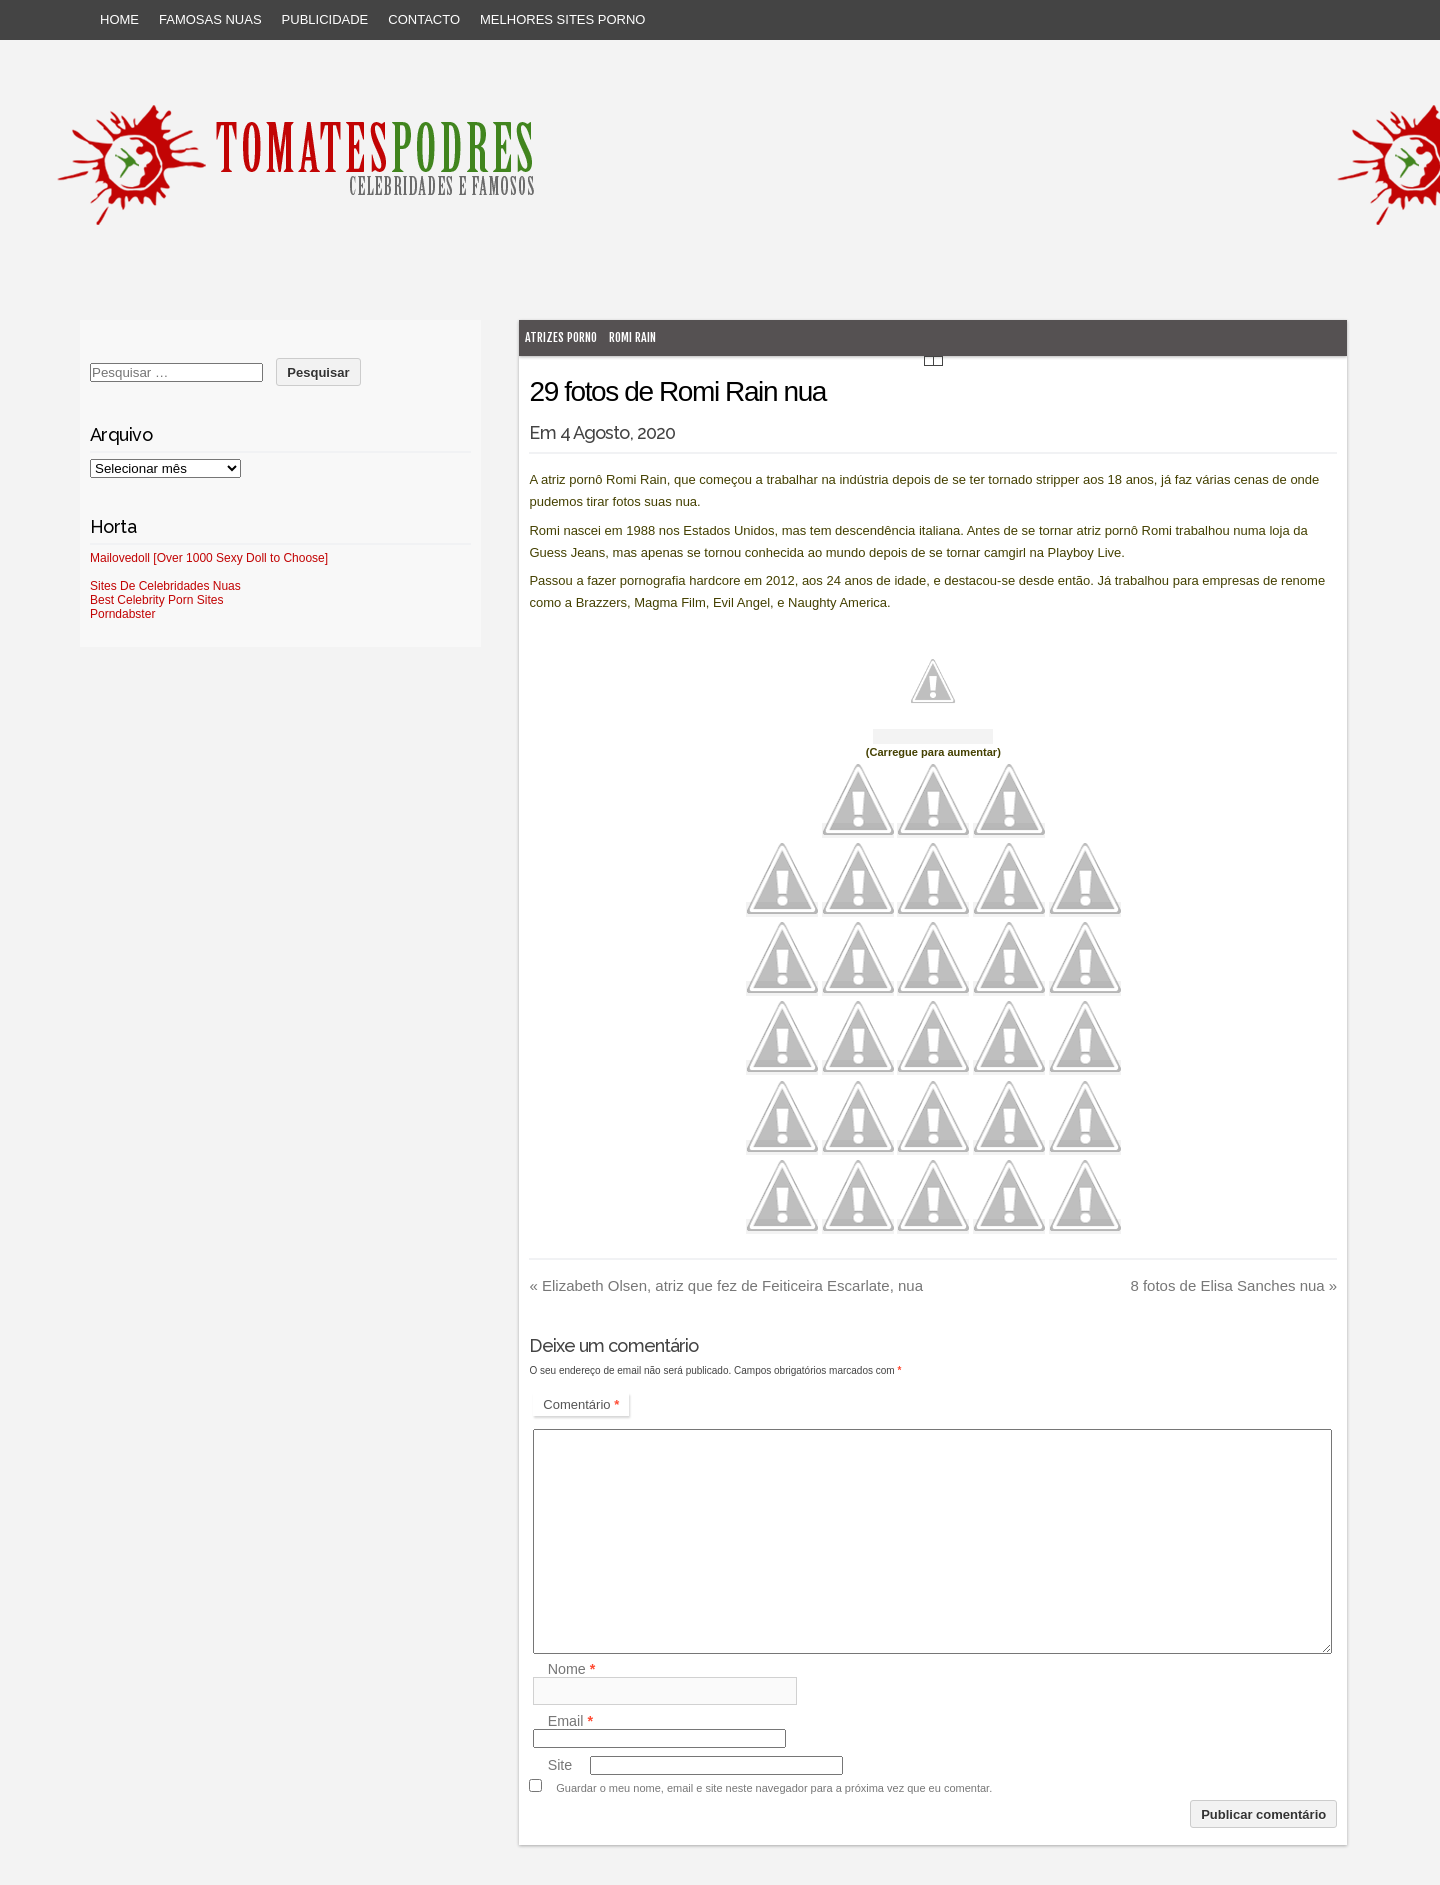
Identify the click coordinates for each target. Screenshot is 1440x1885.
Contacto (424, 19)
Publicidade (325, 19)
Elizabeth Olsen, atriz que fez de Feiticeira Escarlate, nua (726, 1285)
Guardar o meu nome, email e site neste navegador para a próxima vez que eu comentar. (774, 1788)
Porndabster (122, 614)
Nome (572, 1669)
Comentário (581, 1404)
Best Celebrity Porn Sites (156, 600)
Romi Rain (632, 337)
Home (119, 19)
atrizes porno (561, 337)
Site (560, 1765)
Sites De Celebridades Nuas (165, 586)
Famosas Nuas (210, 19)
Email (570, 1721)
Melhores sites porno (562, 19)
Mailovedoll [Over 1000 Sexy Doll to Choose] (209, 558)
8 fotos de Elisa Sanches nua (1233, 1285)
